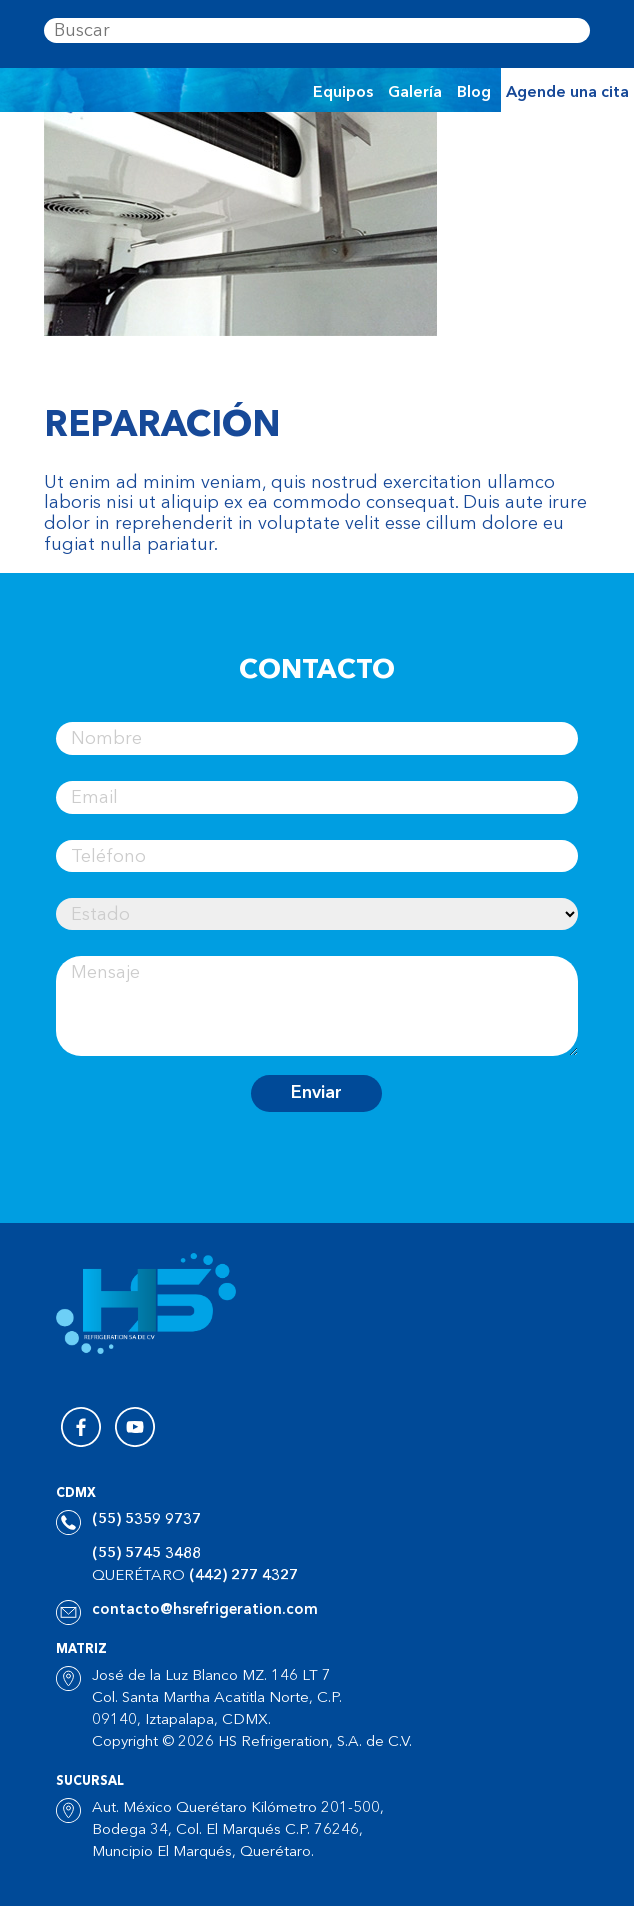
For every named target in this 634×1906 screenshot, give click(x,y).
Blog (474, 93)
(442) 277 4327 (243, 1576)
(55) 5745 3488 (146, 1554)
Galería (415, 93)
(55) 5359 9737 (146, 1520)
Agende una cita (567, 93)
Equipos (343, 93)
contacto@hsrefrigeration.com (205, 1610)
